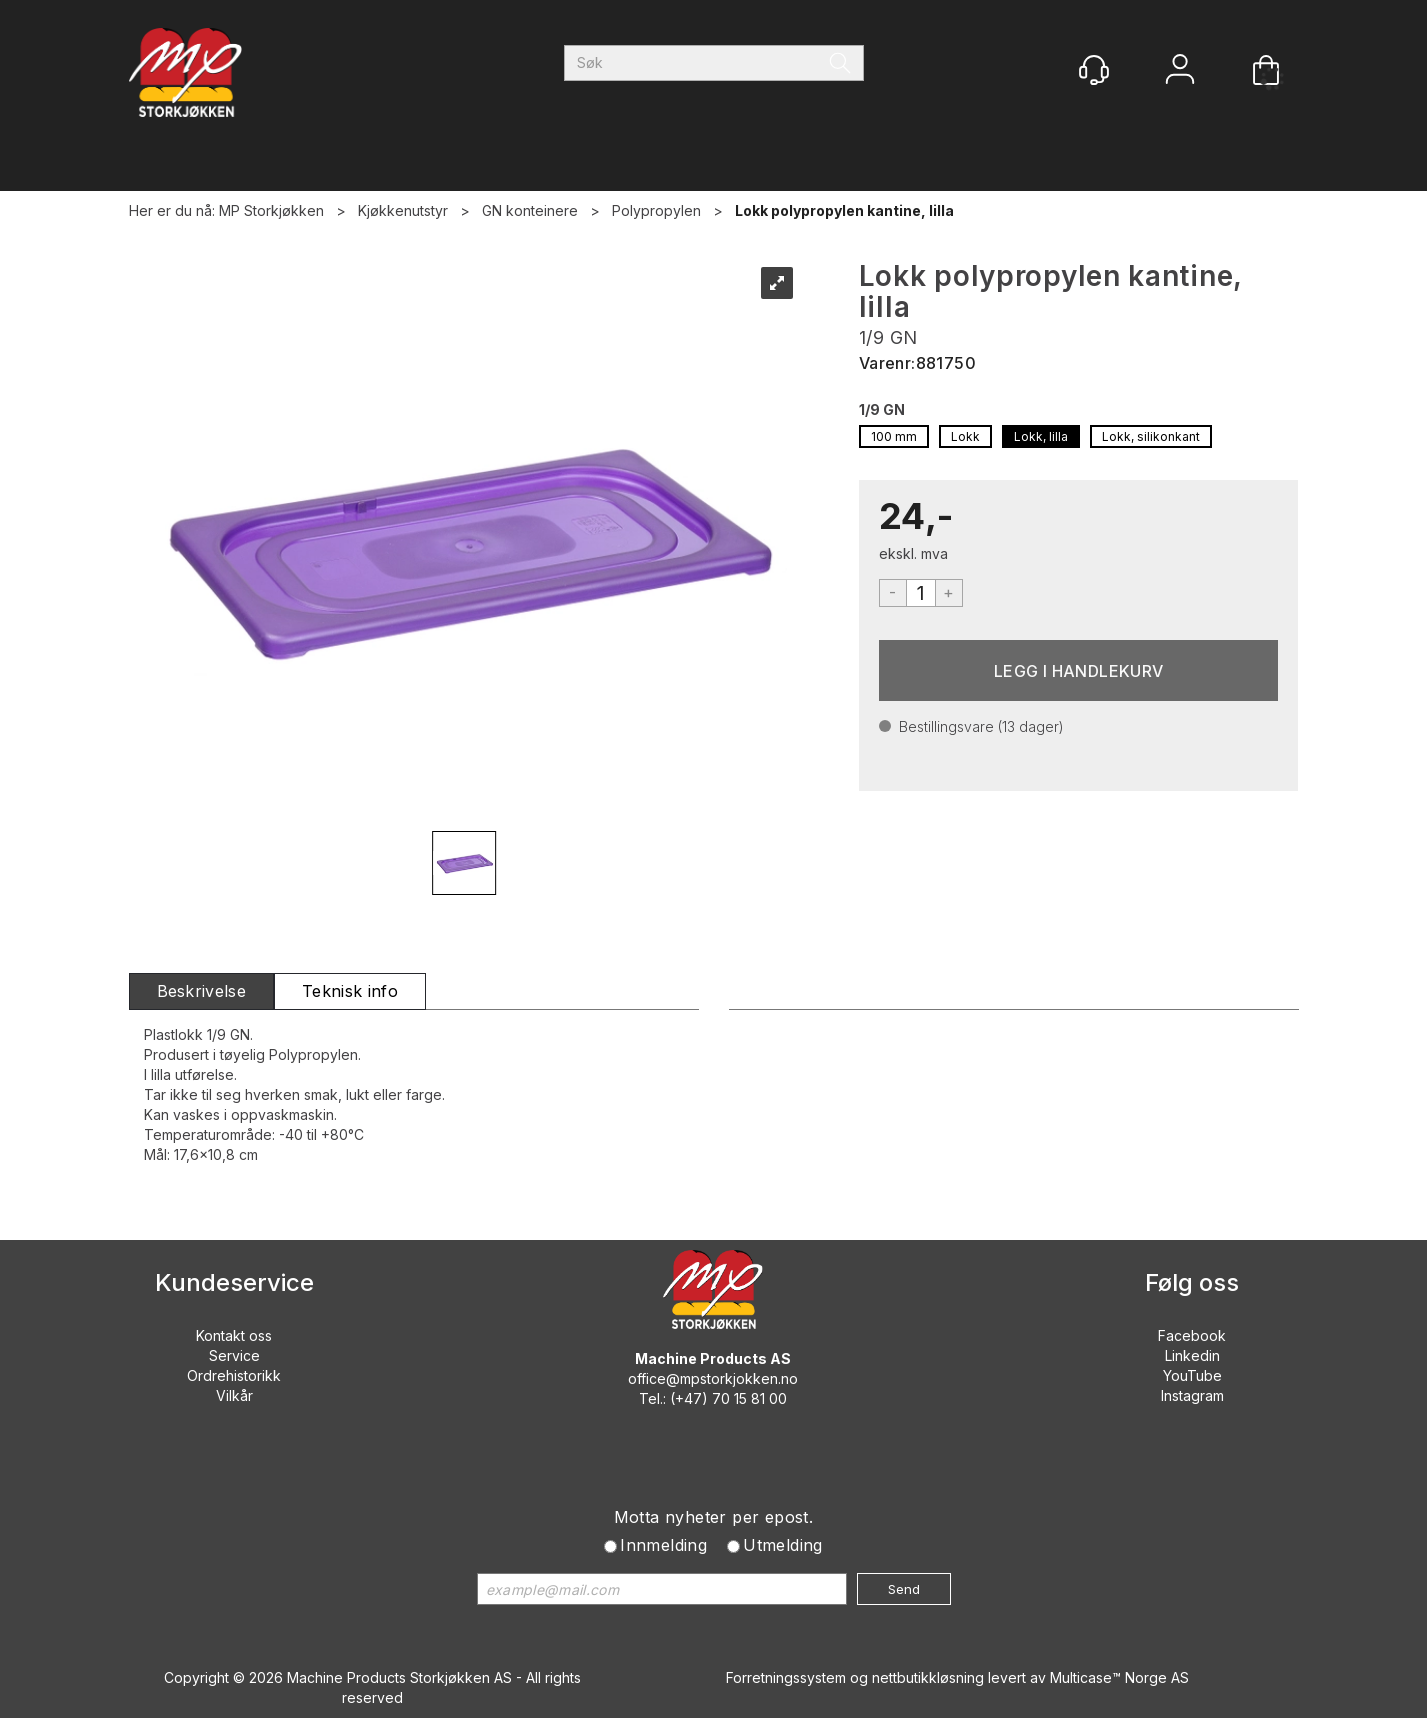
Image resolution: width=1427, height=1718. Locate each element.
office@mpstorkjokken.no (713, 1378)
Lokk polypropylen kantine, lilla (844, 210)
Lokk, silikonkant (1151, 436)
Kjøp (1079, 670)
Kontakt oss (234, 1335)
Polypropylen (656, 210)
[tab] (202, 991)
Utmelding (783, 1545)
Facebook (1192, 1335)
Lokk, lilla (1041, 436)
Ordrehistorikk (234, 1375)
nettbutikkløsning (928, 1677)
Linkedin (1192, 1355)
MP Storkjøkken (271, 210)
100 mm (894, 436)
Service (234, 1355)
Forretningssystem (786, 1677)
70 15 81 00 (749, 1398)
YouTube (1192, 1375)
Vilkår (234, 1395)
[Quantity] (921, 593)
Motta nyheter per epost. (714, 1517)
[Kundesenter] (1094, 70)
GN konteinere (530, 210)
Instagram (1192, 1395)
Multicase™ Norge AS (1119, 1677)
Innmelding (663, 1545)
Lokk (965, 436)
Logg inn (1180, 71)
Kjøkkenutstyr (403, 210)
